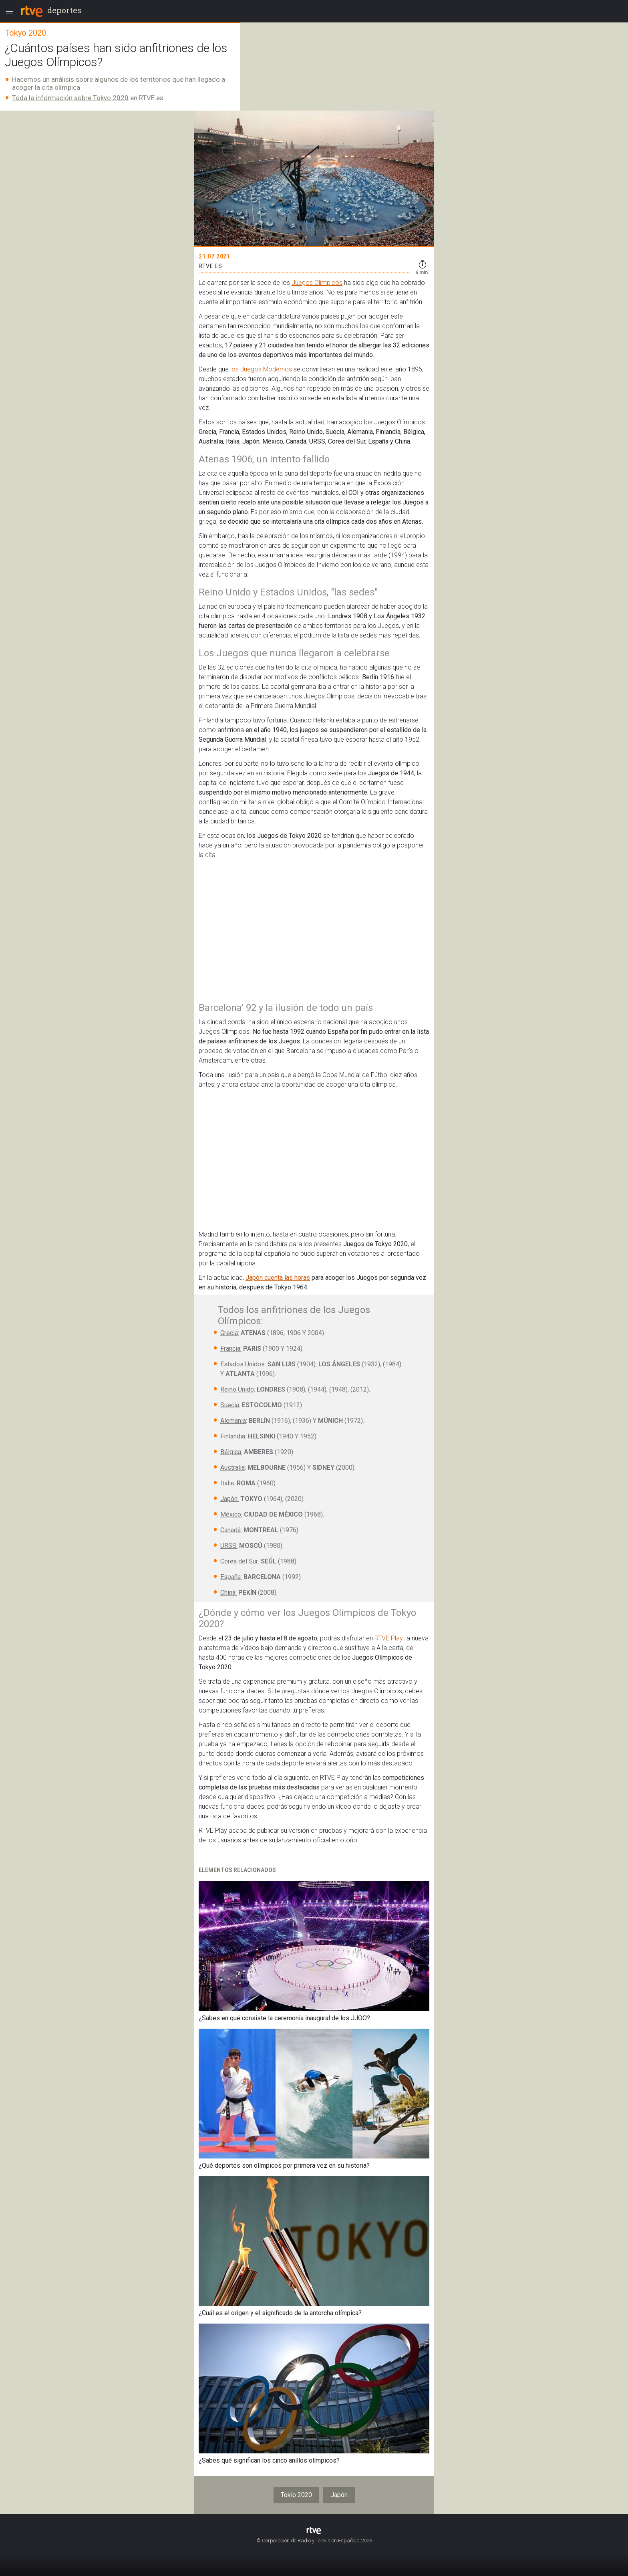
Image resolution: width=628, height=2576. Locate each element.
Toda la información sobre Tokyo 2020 (70, 98)
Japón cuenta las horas (278, 1277)
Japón (339, 2495)
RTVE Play (388, 1638)
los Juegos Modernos (261, 369)
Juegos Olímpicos (317, 282)
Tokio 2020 (296, 2495)
